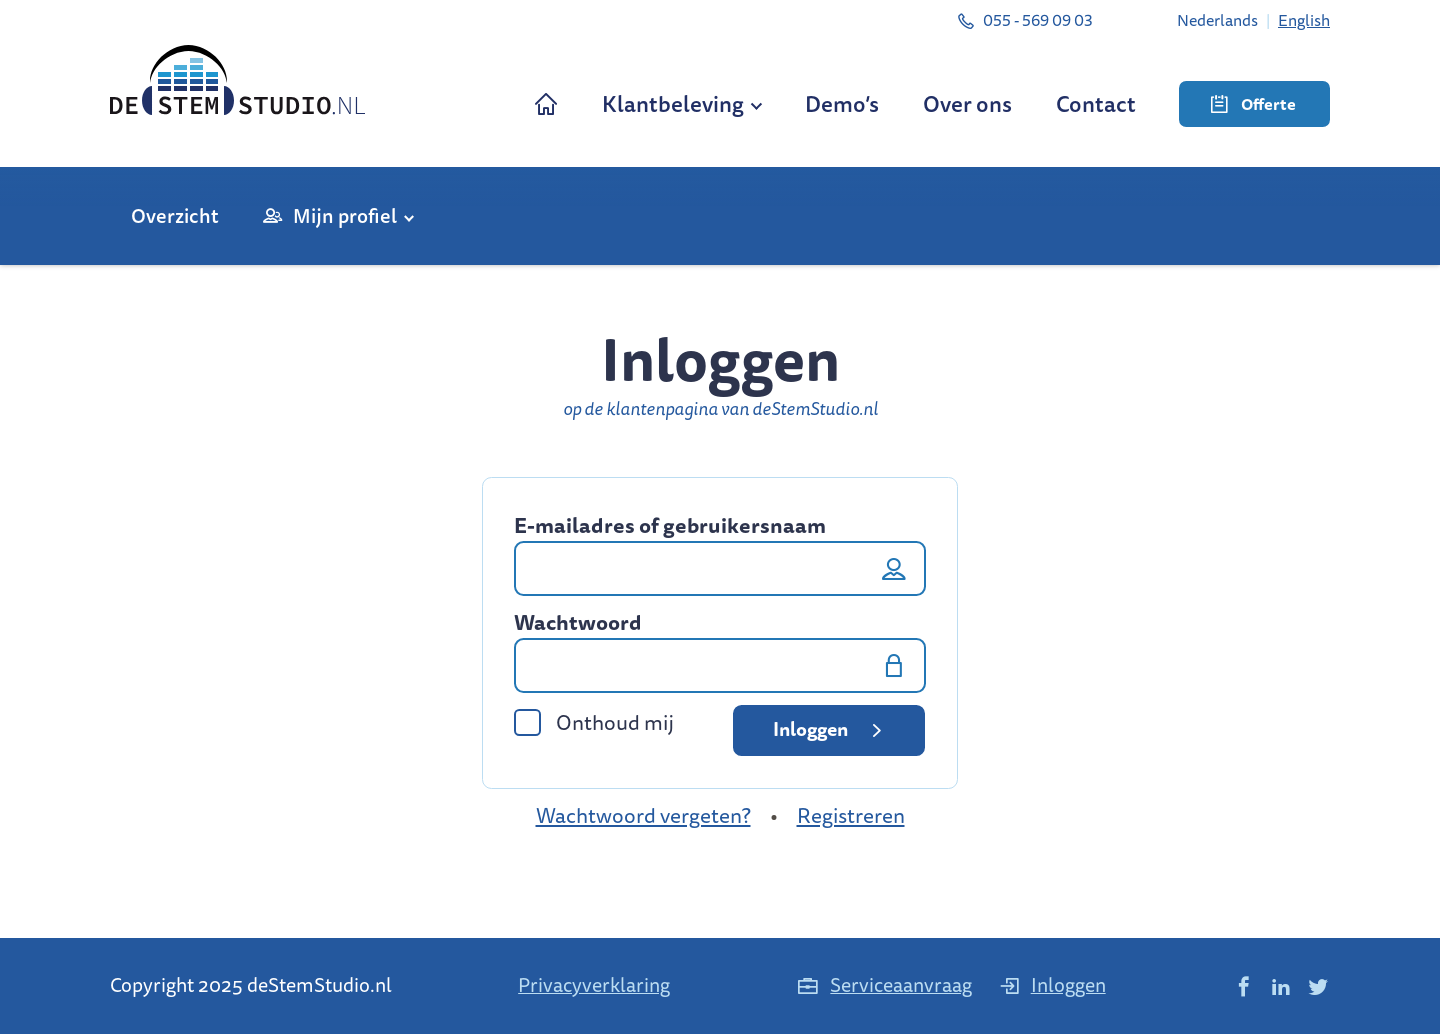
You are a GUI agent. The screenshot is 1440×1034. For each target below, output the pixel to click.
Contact (1096, 103)
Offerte (1253, 104)
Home (546, 103)
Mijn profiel (345, 215)
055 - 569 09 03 (1024, 20)
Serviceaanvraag (884, 984)
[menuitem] (1217, 20)
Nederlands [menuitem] (1217, 20)
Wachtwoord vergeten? (643, 815)
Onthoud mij (594, 722)
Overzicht (175, 215)
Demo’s (842, 103)
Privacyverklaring (594, 984)
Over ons (967, 103)
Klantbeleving (673, 103)
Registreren (851, 815)
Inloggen (831, 729)
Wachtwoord (578, 623)
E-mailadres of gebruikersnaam (670, 526)
